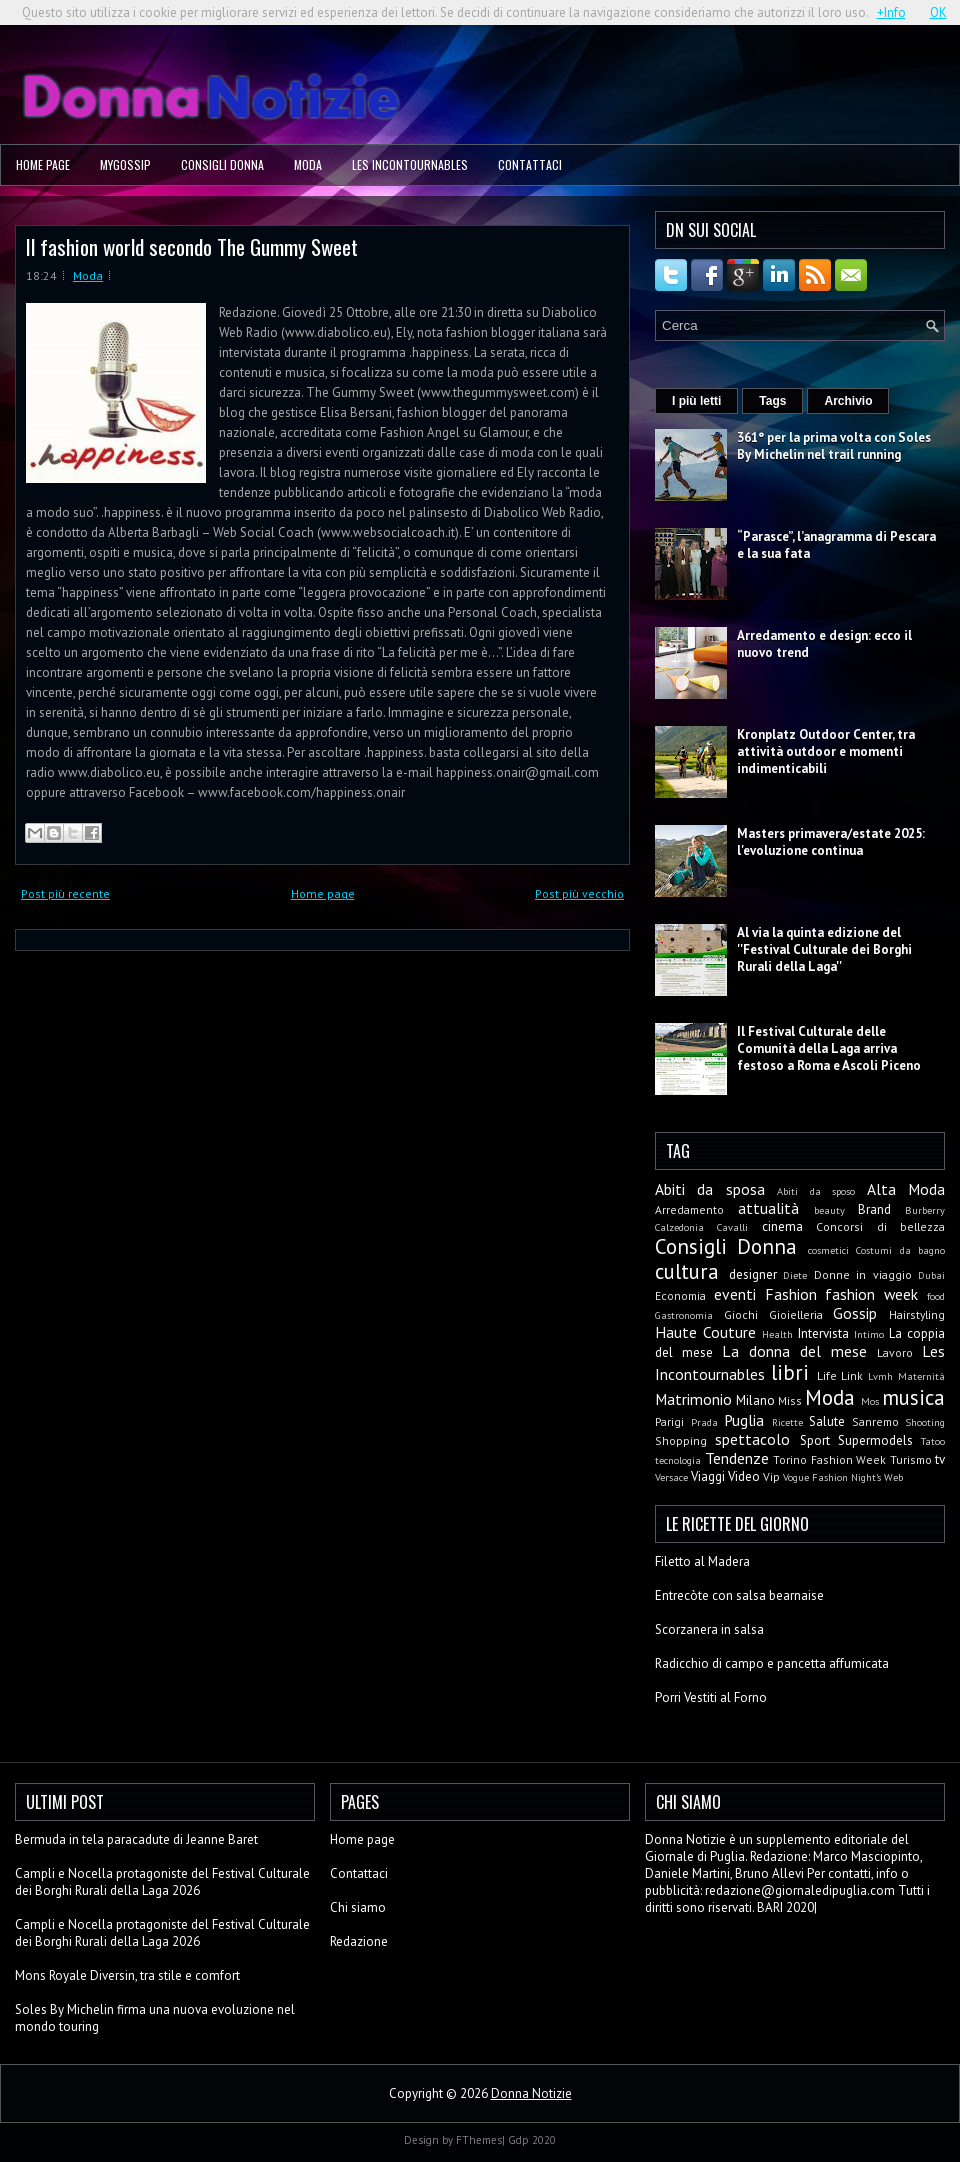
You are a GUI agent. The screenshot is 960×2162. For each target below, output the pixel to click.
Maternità (921, 1376)
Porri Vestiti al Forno (711, 1697)
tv (940, 1459)
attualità (768, 1208)
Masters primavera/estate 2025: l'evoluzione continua (831, 842)
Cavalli (732, 1227)
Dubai (931, 1275)
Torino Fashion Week (829, 1459)
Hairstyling (917, 1314)
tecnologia (678, 1460)
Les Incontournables (410, 164)
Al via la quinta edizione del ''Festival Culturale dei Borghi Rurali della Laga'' (824, 949)
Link (852, 1375)
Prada (704, 1422)
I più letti (696, 401)
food (936, 1296)
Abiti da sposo (816, 1191)
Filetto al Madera (702, 1561)
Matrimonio (693, 1399)
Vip (771, 1476)
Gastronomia (684, 1315)
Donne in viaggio (863, 1274)
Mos (870, 1401)
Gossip (855, 1313)
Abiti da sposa (710, 1189)
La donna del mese (794, 1351)
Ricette (787, 1422)
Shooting (925, 1422)
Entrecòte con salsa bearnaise (739, 1595)
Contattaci (530, 164)
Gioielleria (796, 1314)
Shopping (681, 1440)
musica (913, 1397)
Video (744, 1476)
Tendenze (737, 1458)
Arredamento (689, 1209)
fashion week (871, 1294)
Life (827, 1375)
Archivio (848, 401)
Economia (680, 1295)
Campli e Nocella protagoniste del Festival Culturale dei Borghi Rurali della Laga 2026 (162, 1882)
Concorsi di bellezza (880, 1226)
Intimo (869, 1334)
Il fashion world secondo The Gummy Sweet (192, 246)
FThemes (479, 2140)
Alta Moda (906, 1189)
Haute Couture (705, 1332)
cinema (782, 1226)
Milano (755, 1400)
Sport (815, 1440)
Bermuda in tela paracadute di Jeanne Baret (136, 1839)
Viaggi (708, 1476)
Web (893, 1477)
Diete (795, 1275)
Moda (308, 164)
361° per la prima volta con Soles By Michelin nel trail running (834, 446)
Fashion (791, 1294)
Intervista (823, 1333)
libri (790, 1372)
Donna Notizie (531, 2093)
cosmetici (828, 1250)
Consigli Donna (222, 164)
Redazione (359, 1941)
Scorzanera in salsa (709, 1629)
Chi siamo (358, 1907)
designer (753, 1274)
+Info (891, 12)
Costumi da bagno (900, 1250)
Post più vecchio (579, 893)
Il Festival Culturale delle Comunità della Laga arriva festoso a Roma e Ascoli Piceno (829, 1048)
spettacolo (752, 1439)
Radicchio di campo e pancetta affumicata (772, 1663)
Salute (827, 1421)
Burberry (925, 1210)
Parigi (669, 1421)
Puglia (744, 1420)
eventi (735, 1294)
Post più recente (65, 893)
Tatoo (933, 1441)
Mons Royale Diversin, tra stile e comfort (127, 1975)
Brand (874, 1209)
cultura (687, 1271)
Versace (671, 1477)
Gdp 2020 (532, 2140)
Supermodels (875, 1440)
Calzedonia (679, 1227)
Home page (43, 164)
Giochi (741, 1314)
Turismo (911, 1459)
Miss (790, 1400)
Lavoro (895, 1352)
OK (938, 12)
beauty (829, 1210)
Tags (772, 401)
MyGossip (125, 164)
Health (777, 1334)
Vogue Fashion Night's (832, 1477)
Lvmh (880, 1376)
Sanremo (875, 1421)
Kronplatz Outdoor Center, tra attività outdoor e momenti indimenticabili (826, 751)
